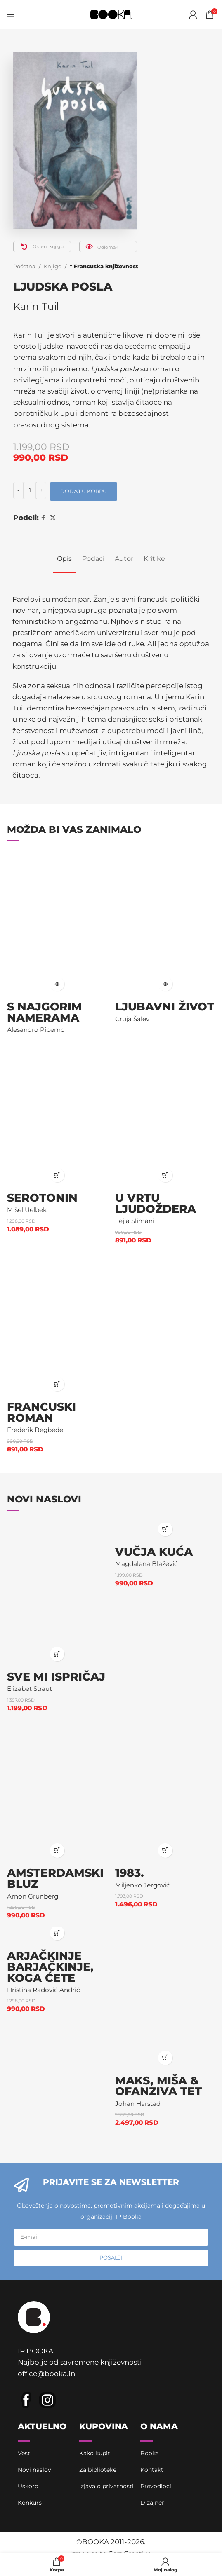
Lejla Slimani (134, 1221)
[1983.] (165, 1790)
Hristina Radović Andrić (43, 1990)
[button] (57, 1175)
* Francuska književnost (104, 266)
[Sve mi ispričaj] (57, 1594)
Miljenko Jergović (142, 1885)
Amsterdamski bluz (55, 1878)
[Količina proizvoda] (30, 490)
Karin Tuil (36, 306)
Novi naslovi (35, 2469)
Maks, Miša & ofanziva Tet (158, 2086)
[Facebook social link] (43, 517)
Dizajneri (153, 2502)
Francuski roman (41, 1412)
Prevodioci (155, 2486)
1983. (129, 1873)
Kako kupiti (95, 2453)
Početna (24, 266)
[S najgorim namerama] (57, 924)
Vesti (25, 2453)
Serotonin (42, 1198)
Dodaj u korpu (83, 491)
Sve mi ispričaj (56, 1676)
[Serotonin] (57, 1114)
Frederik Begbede (35, 1430)
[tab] (64, 558)
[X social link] (52, 517)
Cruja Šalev (132, 1019)
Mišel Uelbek (27, 1210)
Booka (149, 2453)
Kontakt (151, 2469)
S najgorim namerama (44, 1012)
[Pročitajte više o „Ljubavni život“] (165, 984)
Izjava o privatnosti (106, 2486)
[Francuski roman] (57, 1323)
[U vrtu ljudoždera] (165, 1114)
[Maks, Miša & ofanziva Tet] (165, 1998)
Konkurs (30, 2502)
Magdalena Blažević (146, 1564)
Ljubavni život (164, 1006)
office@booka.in (46, 2374)
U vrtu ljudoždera (155, 1203)
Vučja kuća (154, 1552)
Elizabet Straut (29, 1688)
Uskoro (28, 2486)
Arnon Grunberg (32, 1896)
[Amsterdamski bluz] (57, 1790)
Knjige (52, 266)
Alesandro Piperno (36, 1030)
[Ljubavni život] (165, 924)
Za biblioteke (97, 2469)
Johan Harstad (138, 2103)
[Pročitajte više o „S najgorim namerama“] (57, 984)
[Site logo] (111, 13)
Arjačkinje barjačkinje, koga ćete (50, 1967)
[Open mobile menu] (10, 14)
